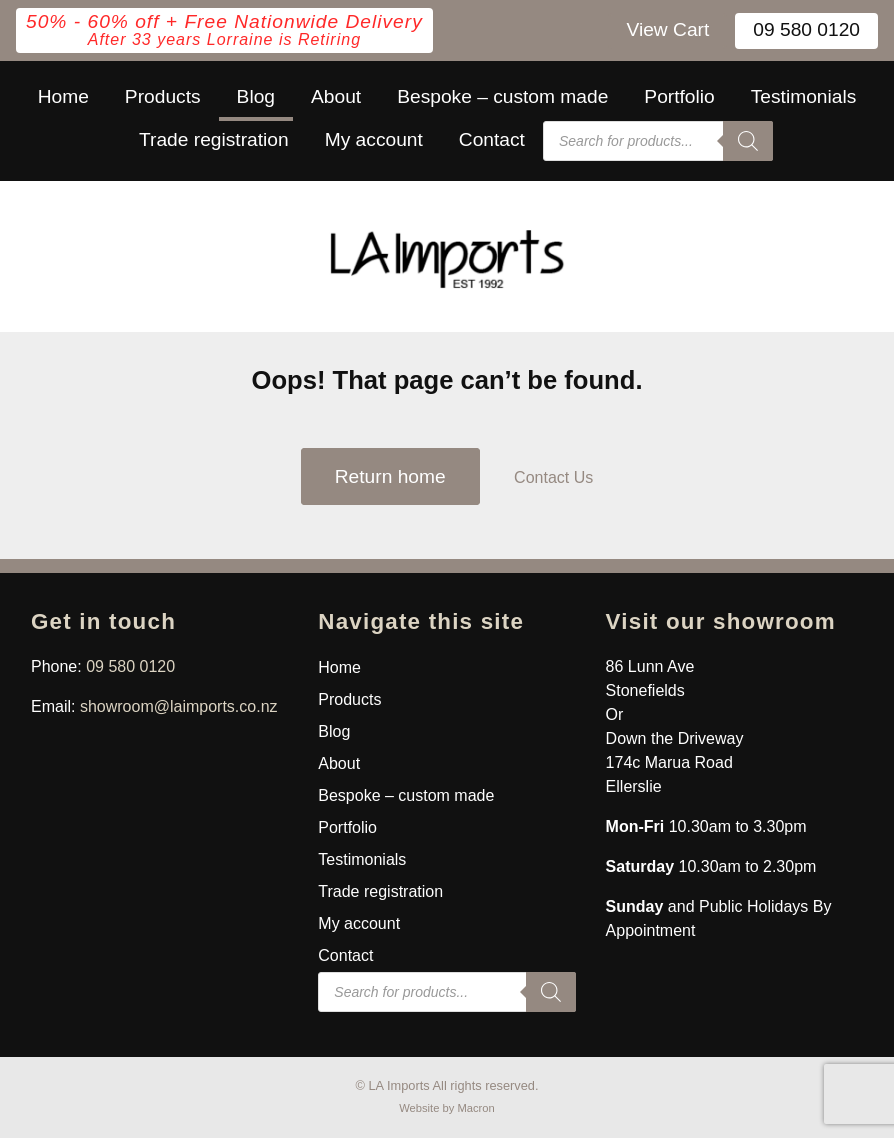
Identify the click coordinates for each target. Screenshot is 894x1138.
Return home (390, 476)
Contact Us (553, 477)
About (336, 96)
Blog (256, 96)
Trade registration (214, 139)
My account (374, 139)
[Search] (748, 141)
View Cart (667, 29)
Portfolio (679, 96)
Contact (492, 139)
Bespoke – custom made (502, 96)
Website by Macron (447, 1108)
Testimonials (804, 96)
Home (63, 96)
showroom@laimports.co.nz (179, 706)
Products (163, 96)
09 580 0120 (806, 29)
